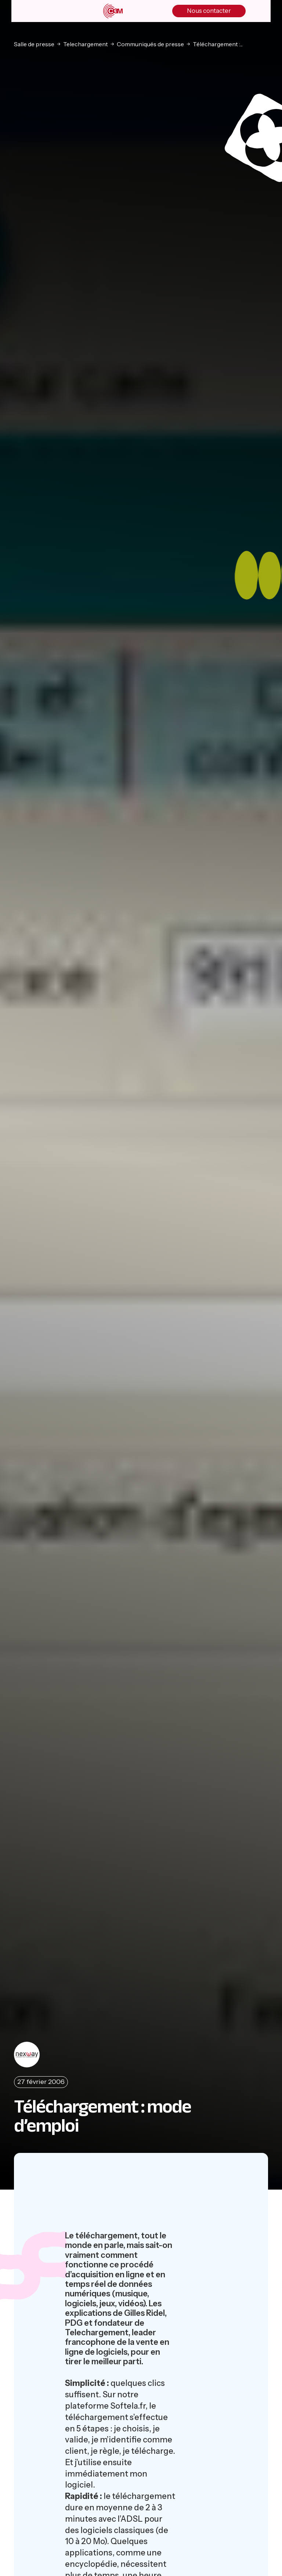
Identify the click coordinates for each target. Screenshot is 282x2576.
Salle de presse (34, 44)
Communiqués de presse (150, 44)
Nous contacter (209, 10)
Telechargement (85, 44)
